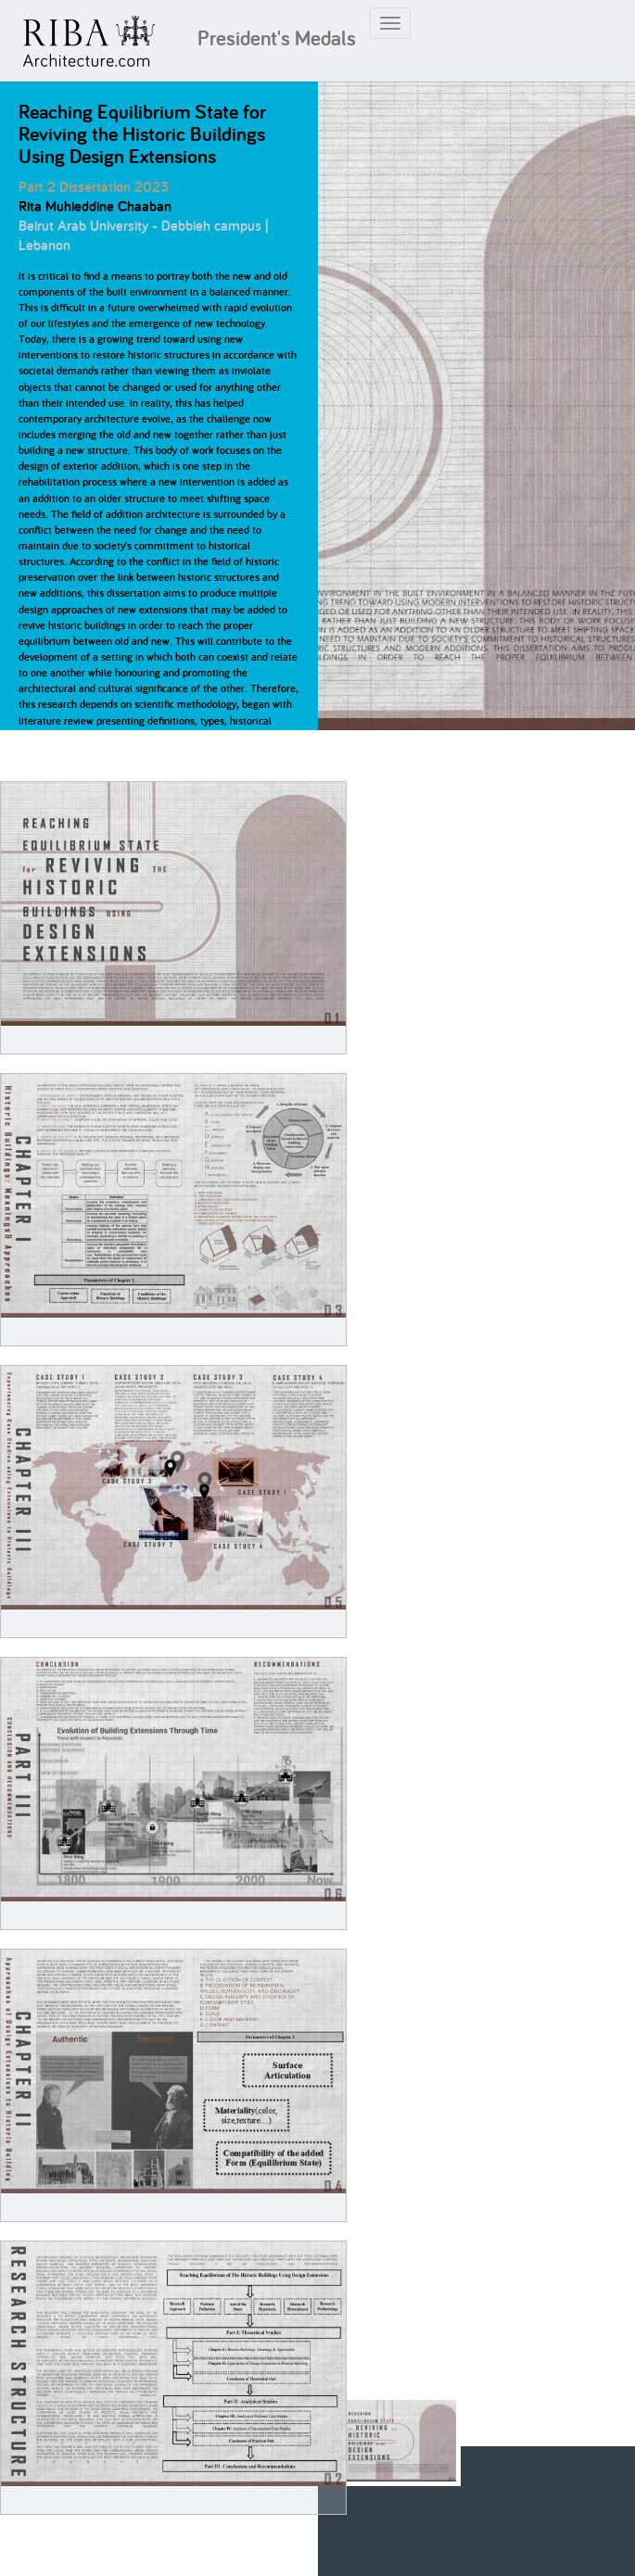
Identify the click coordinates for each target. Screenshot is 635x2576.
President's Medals (276, 38)
